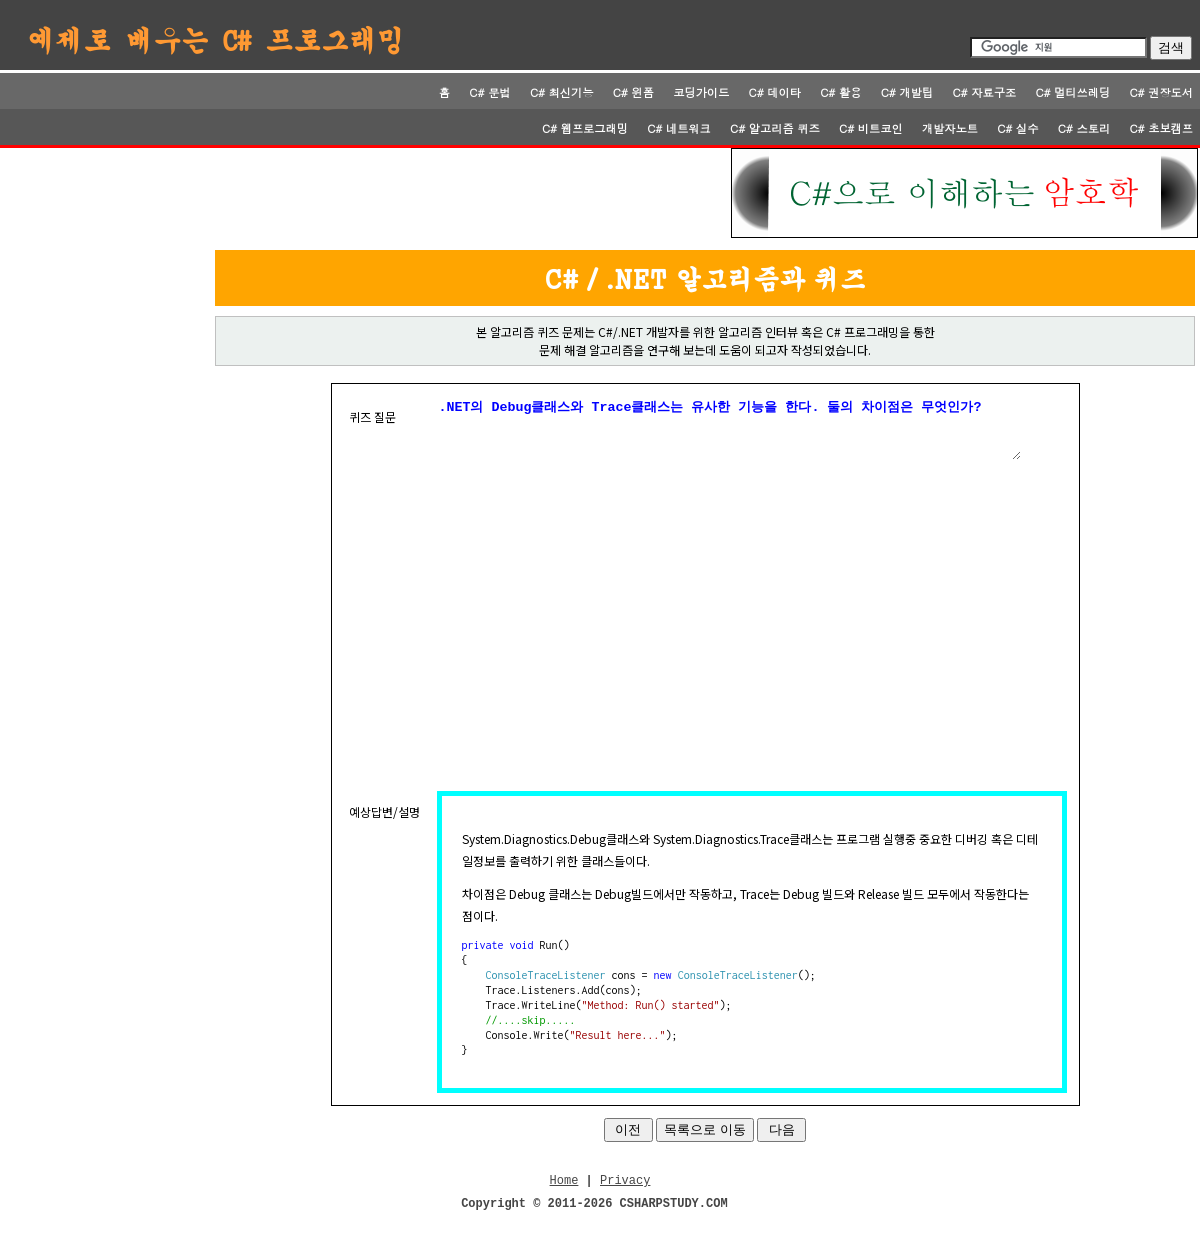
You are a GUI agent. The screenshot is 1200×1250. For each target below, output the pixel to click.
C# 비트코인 (871, 128)
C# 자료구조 (984, 92)
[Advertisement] (367, 193)
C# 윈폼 (633, 92)
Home (564, 1193)
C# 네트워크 (679, 128)
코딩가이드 (701, 92)
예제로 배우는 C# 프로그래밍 (216, 39)
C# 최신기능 (562, 92)
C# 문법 (489, 92)
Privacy (625, 1193)
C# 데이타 (775, 92)
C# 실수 (1017, 128)
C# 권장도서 (1161, 92)
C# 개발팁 (907, 92)
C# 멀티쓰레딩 (1072, 92)
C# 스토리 (1084, 128)
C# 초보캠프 (1161, 128)
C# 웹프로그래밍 (585, 128)
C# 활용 (840, 92)
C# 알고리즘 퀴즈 (775, 128)
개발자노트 (950, 128)
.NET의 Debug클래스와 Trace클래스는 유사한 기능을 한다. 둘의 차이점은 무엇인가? (729, 434)
